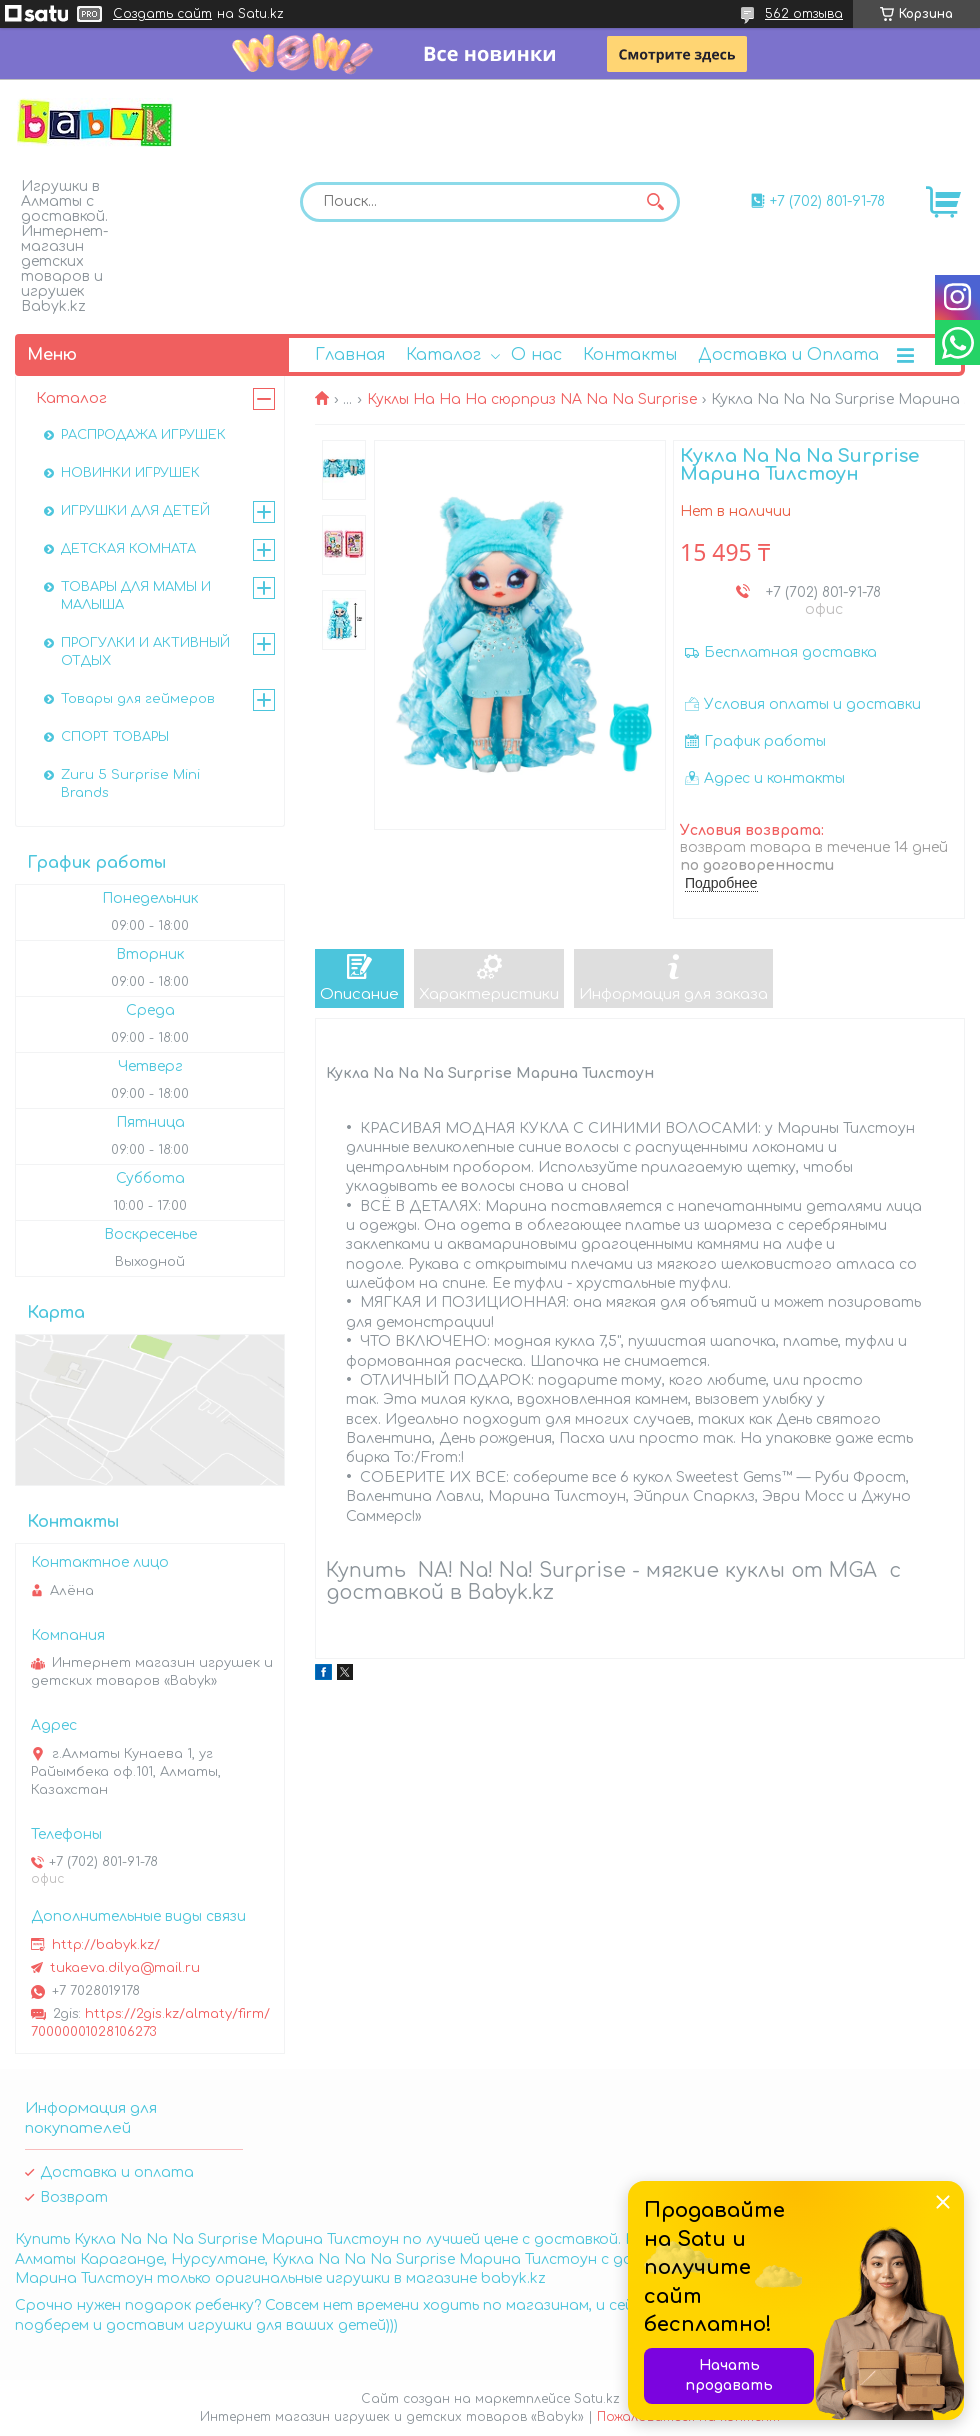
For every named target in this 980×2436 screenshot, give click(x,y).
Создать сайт (162, 14)
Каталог (443, 355)
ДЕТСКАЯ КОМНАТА (128, 549)
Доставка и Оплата (788, 355)
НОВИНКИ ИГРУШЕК (130, 473)
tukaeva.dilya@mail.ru (125, 1968)
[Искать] (655, 202)
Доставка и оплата (117, 2172)
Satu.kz (597, 2399)
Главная (350, 355)
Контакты (630, 355)
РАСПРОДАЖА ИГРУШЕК (143, 435)
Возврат (74, 2197)
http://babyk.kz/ (106, 1945)
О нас (536, 355)
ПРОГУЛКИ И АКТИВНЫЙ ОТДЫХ (145, 652)
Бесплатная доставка (790, 652)
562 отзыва (804, 14)
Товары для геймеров (138, 699)
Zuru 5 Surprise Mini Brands (130, 784)
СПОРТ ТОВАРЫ (115, 737)
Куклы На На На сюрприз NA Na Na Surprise (532, 399)
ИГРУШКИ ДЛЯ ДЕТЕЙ (135, 511)
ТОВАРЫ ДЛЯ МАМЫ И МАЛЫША (136, 596)
